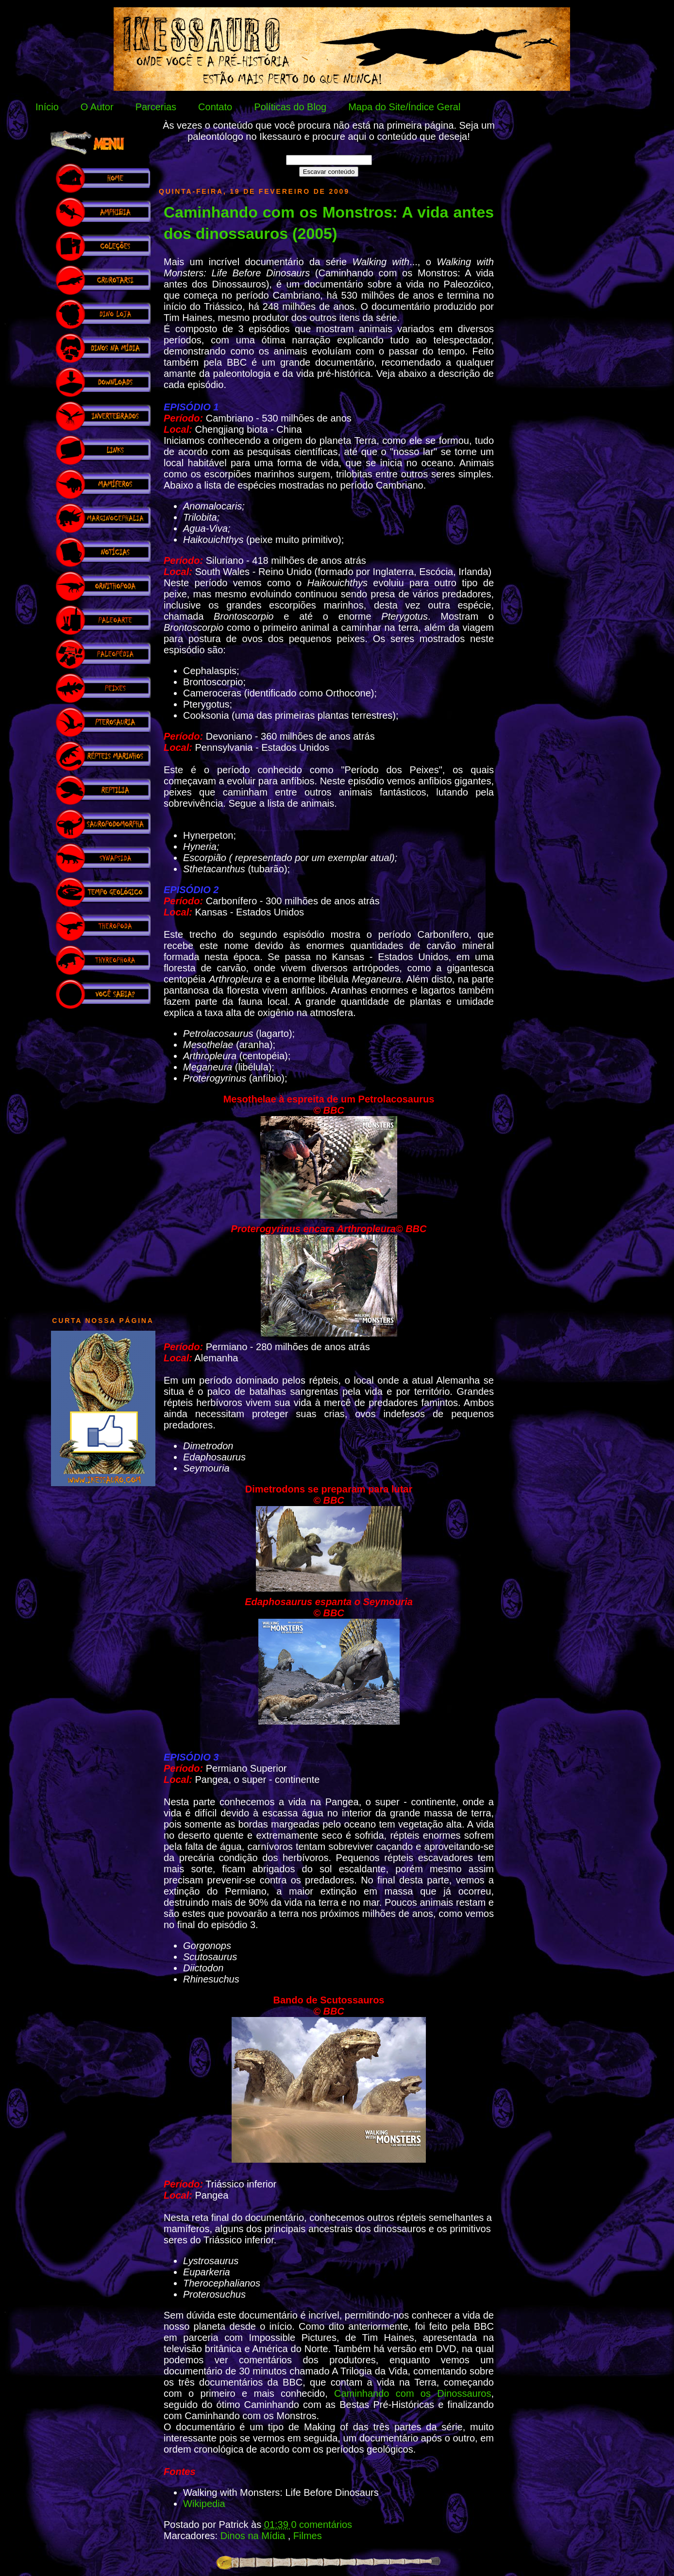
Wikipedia (204, 2503)
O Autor (97, 107)
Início (47, 107)
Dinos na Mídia (254, 2535)
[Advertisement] (103, 1158)
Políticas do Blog (290, 107)
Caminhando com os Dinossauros (412, 2393)
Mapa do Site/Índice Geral (404, 107)
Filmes (307, 2535)
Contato (215, 107)
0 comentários (321, 2524)
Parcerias (155, 107)
